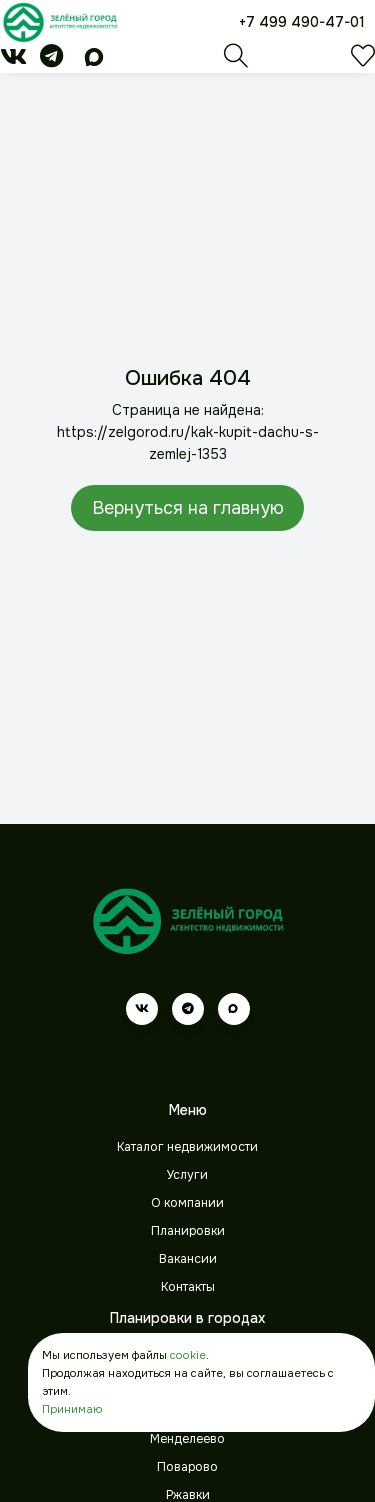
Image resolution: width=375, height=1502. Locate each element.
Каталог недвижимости (187, 1147)
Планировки (188, 1231)
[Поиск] (236, 61)
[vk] (13, 60)
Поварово (187, 1467)
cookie (188, 1355)
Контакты (188, 1287)
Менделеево (187, 1439)
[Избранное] (363, 61)
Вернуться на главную (188, 508)
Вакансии (188, 1259)
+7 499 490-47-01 (302, 22)
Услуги (187, 1175)
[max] (94, 60)
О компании (187, 1203)
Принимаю (72, 1409)
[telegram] (51, 60)
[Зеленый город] (60, 22)
